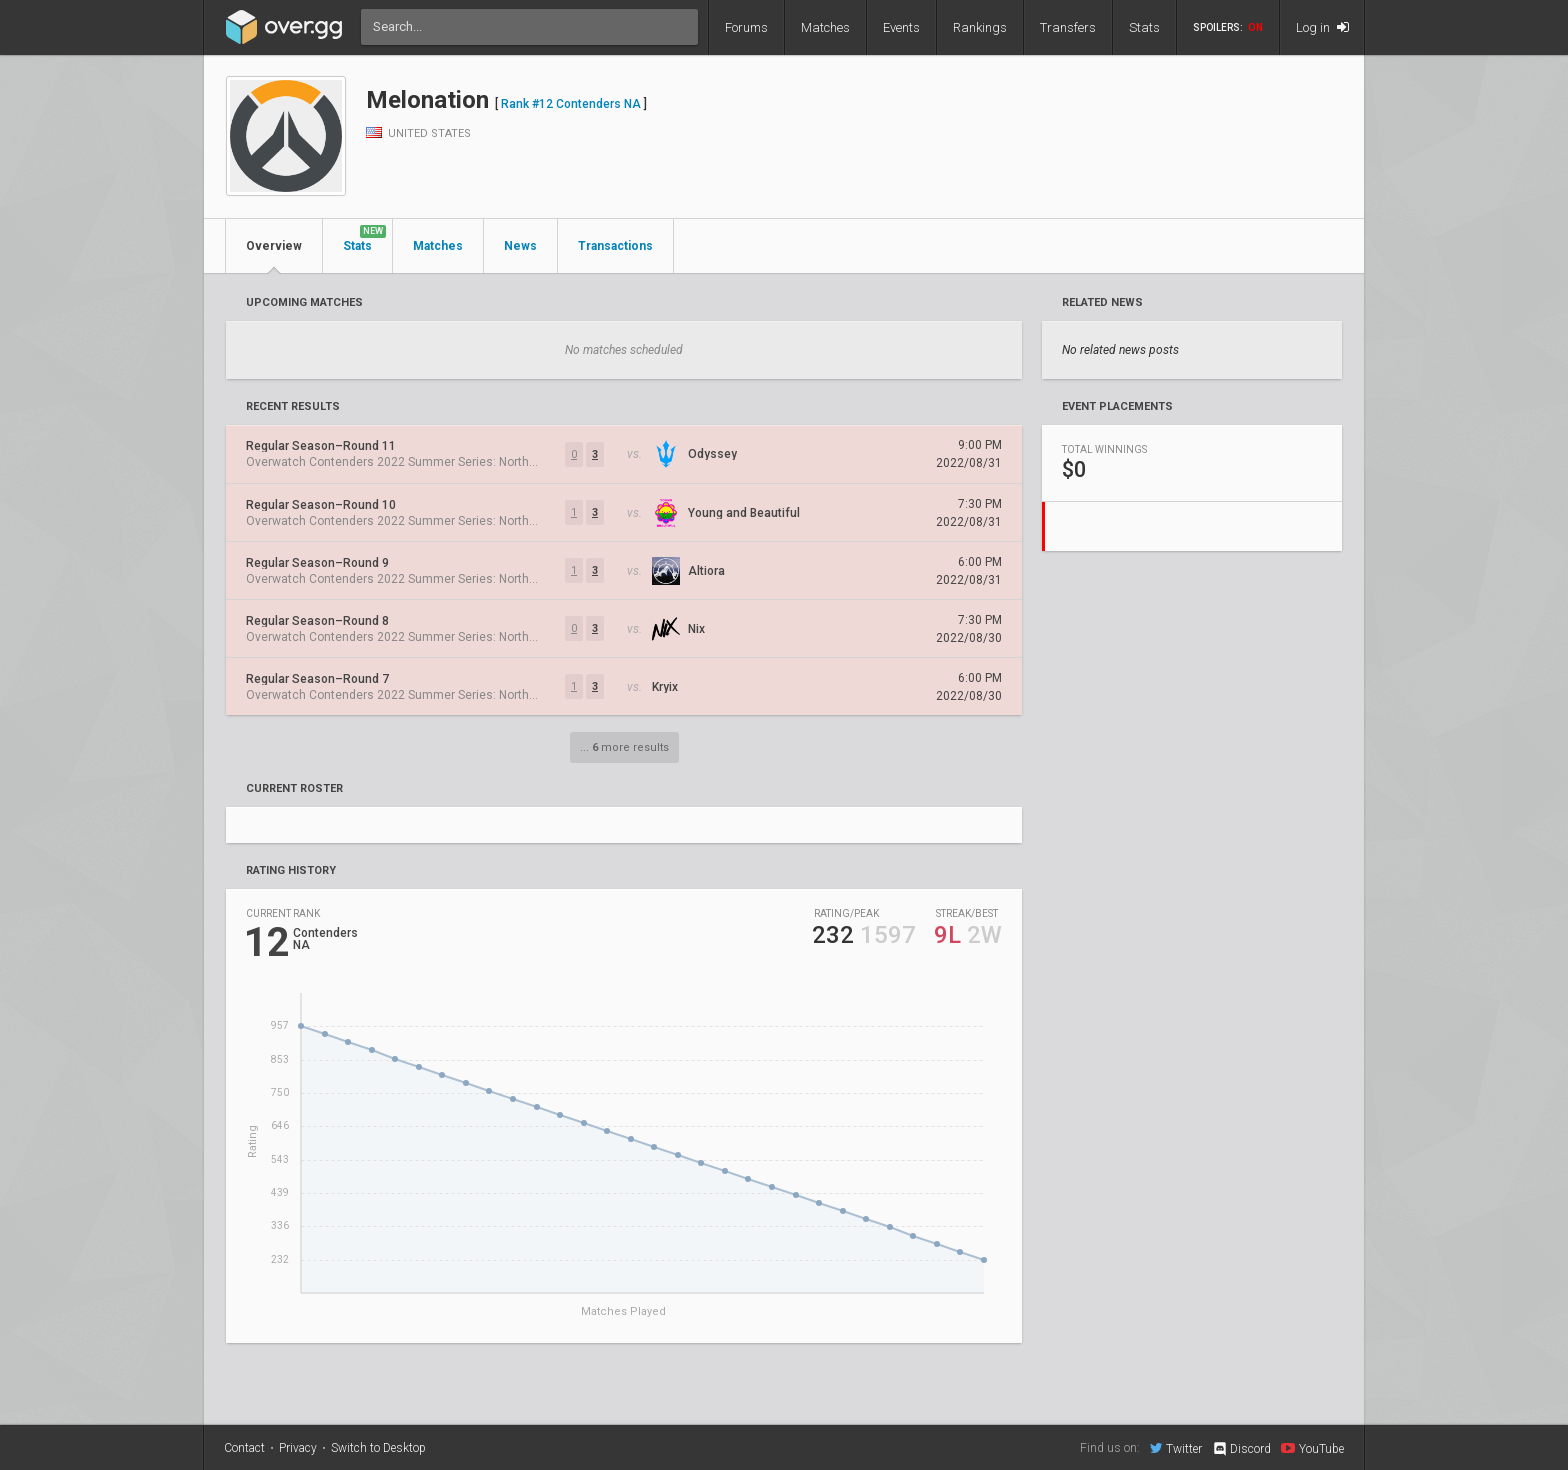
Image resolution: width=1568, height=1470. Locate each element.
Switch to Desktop (378, 1448)
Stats (1144, 27)
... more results (624, 747)
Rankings (980, 27)
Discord (1241, 1449)
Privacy (298, 1448)
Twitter (1176, 1448)
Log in (1322, 27)
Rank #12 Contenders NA (571, 104)
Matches (825, 27)
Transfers (1068, 27)
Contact (244, 1448)
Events (901, 27)
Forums (746, 27)
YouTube (1312, 1448)
